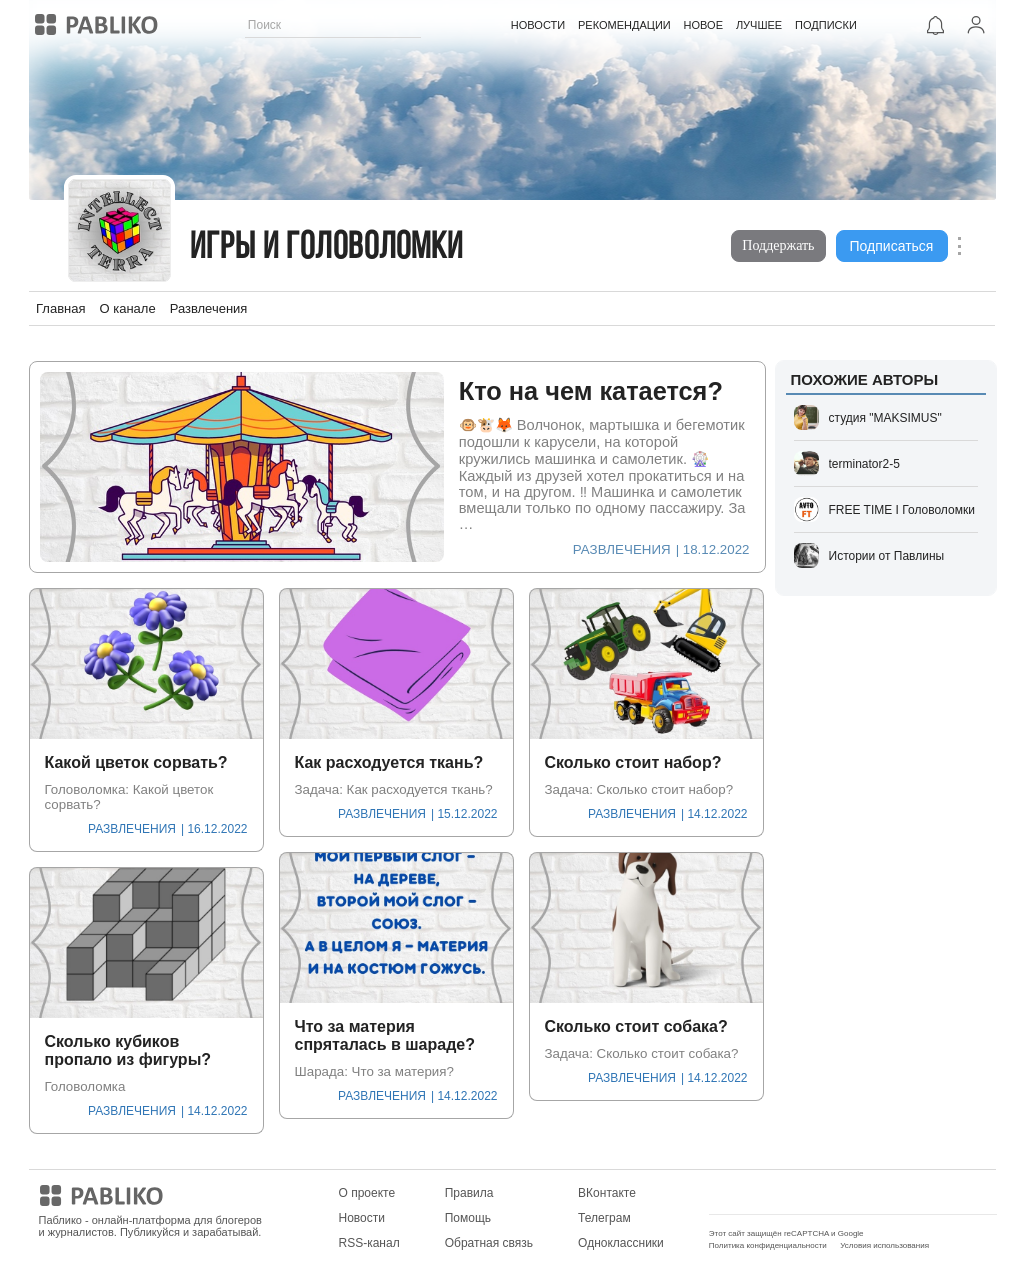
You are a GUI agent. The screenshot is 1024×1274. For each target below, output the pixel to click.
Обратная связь (489, 1243)
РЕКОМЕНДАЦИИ (624, 25)
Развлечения (209, 308)
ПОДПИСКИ (826, 25)
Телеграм (604, 1218)
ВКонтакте (607, 1193)
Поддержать (778, 245)
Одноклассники (621, 1243)
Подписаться (892, 246)
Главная (60, 308)
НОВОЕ (702, 25)
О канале (127, 308)
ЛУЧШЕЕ (759, 25)
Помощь (468, 1218)
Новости (362, 1218)
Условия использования (884, 1245)
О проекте (367, 1193)
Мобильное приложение (776, 1193)
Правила (469, 1193)
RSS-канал (369, 1243)
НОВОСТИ (538, 25)
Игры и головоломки (327, 248)
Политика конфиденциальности (768, 1245)
